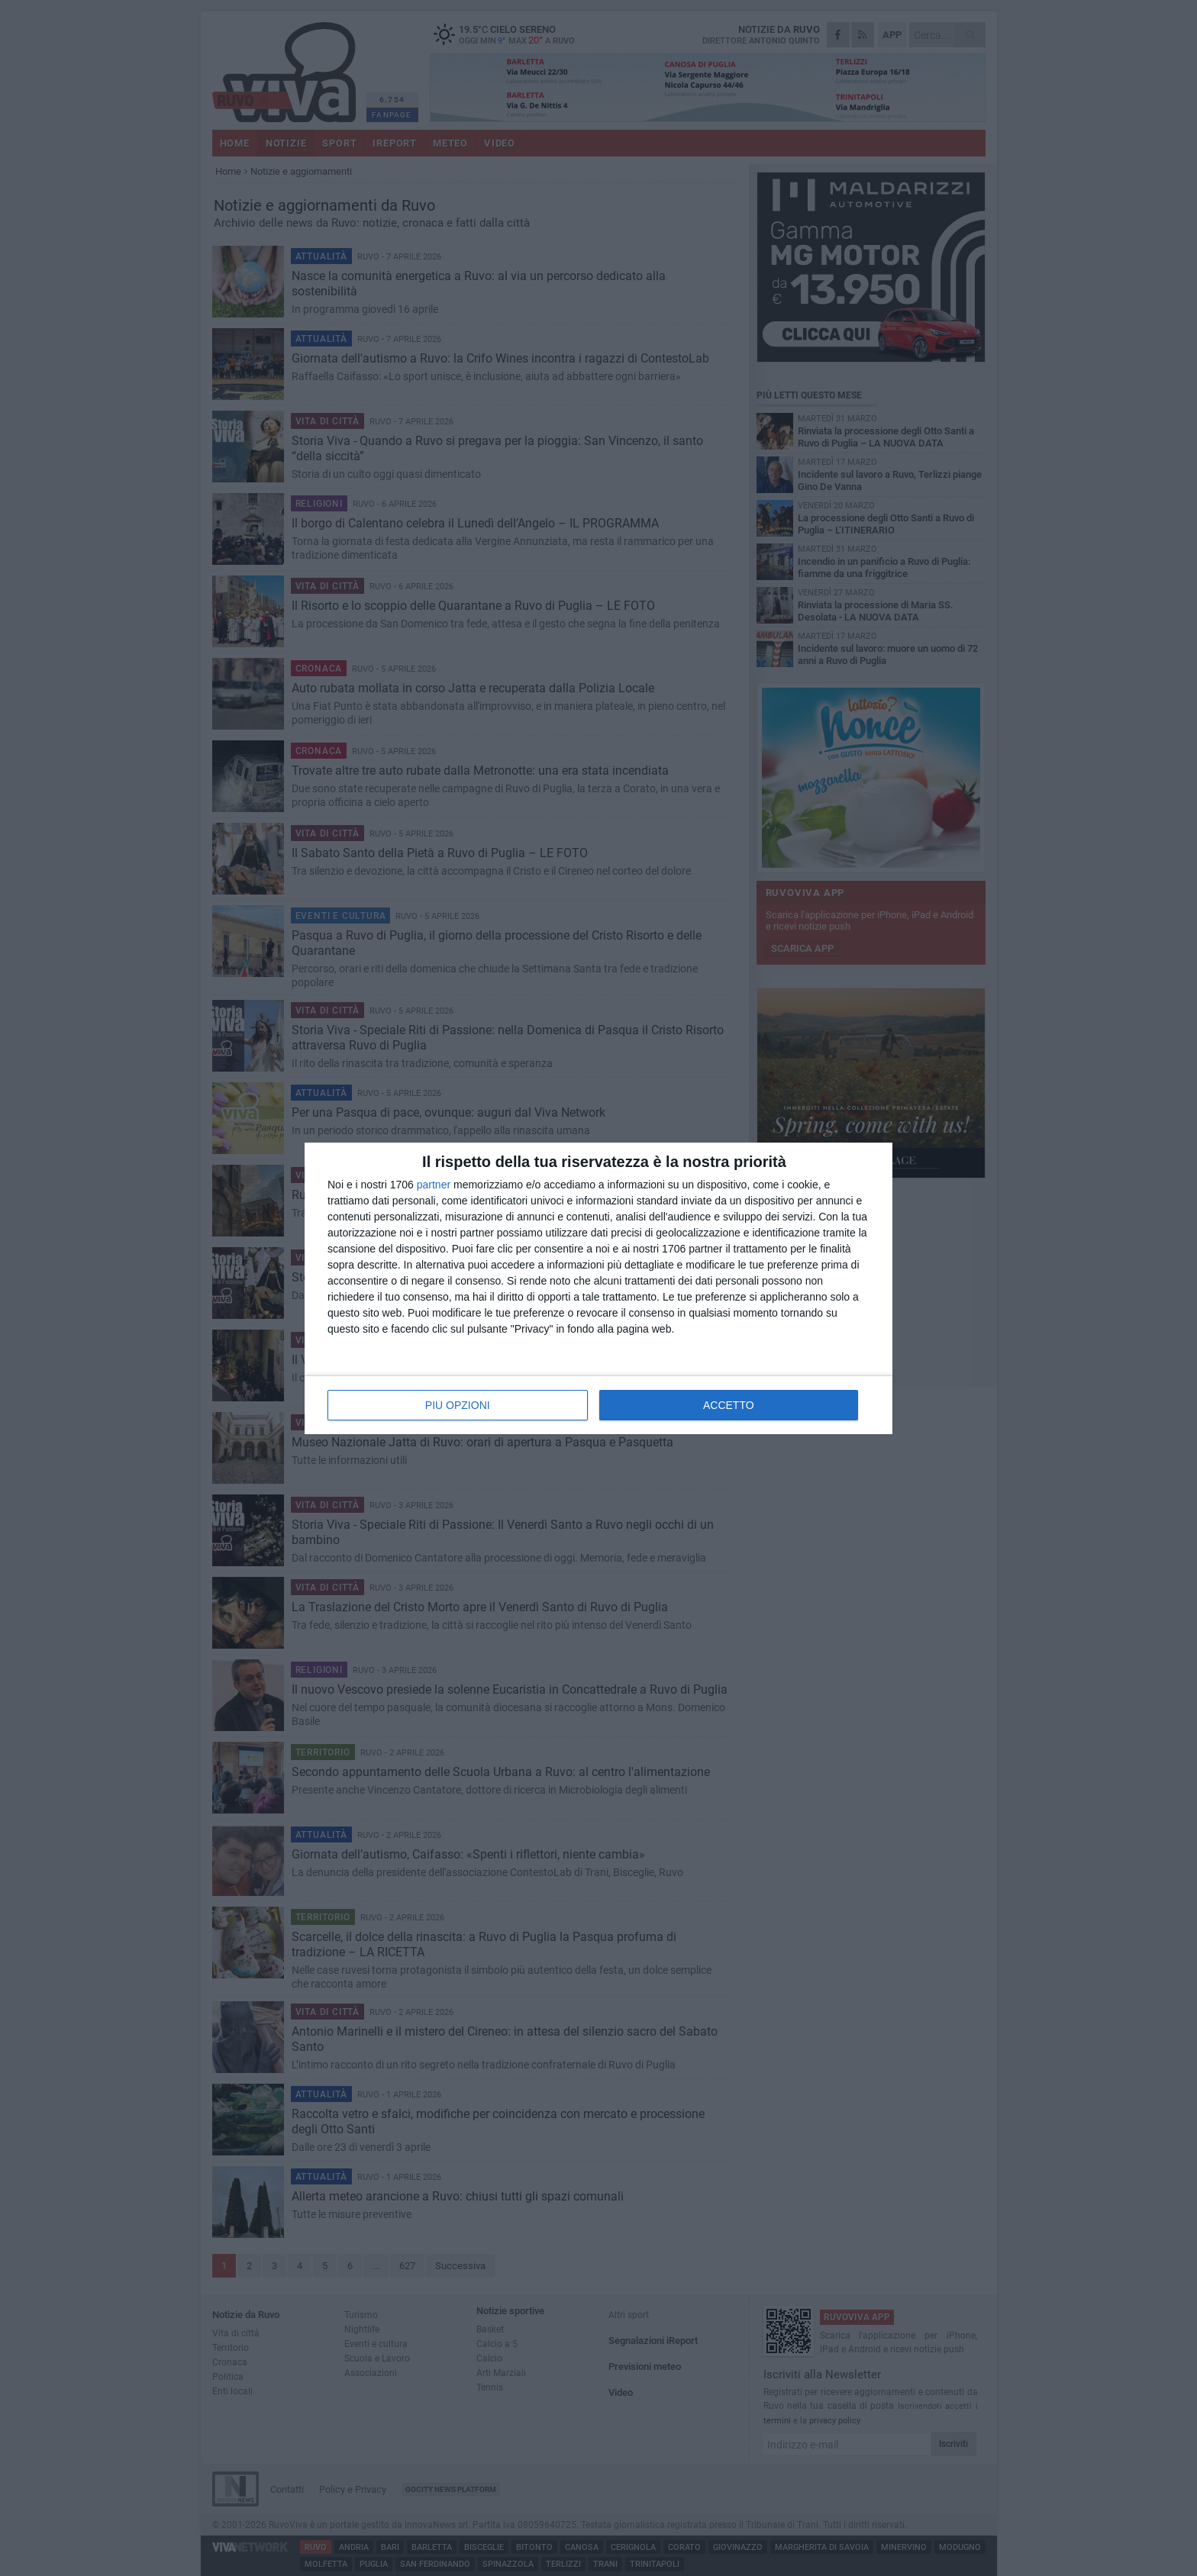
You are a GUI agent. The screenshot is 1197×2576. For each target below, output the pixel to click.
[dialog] (598, 1288)
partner (433, 1184)
